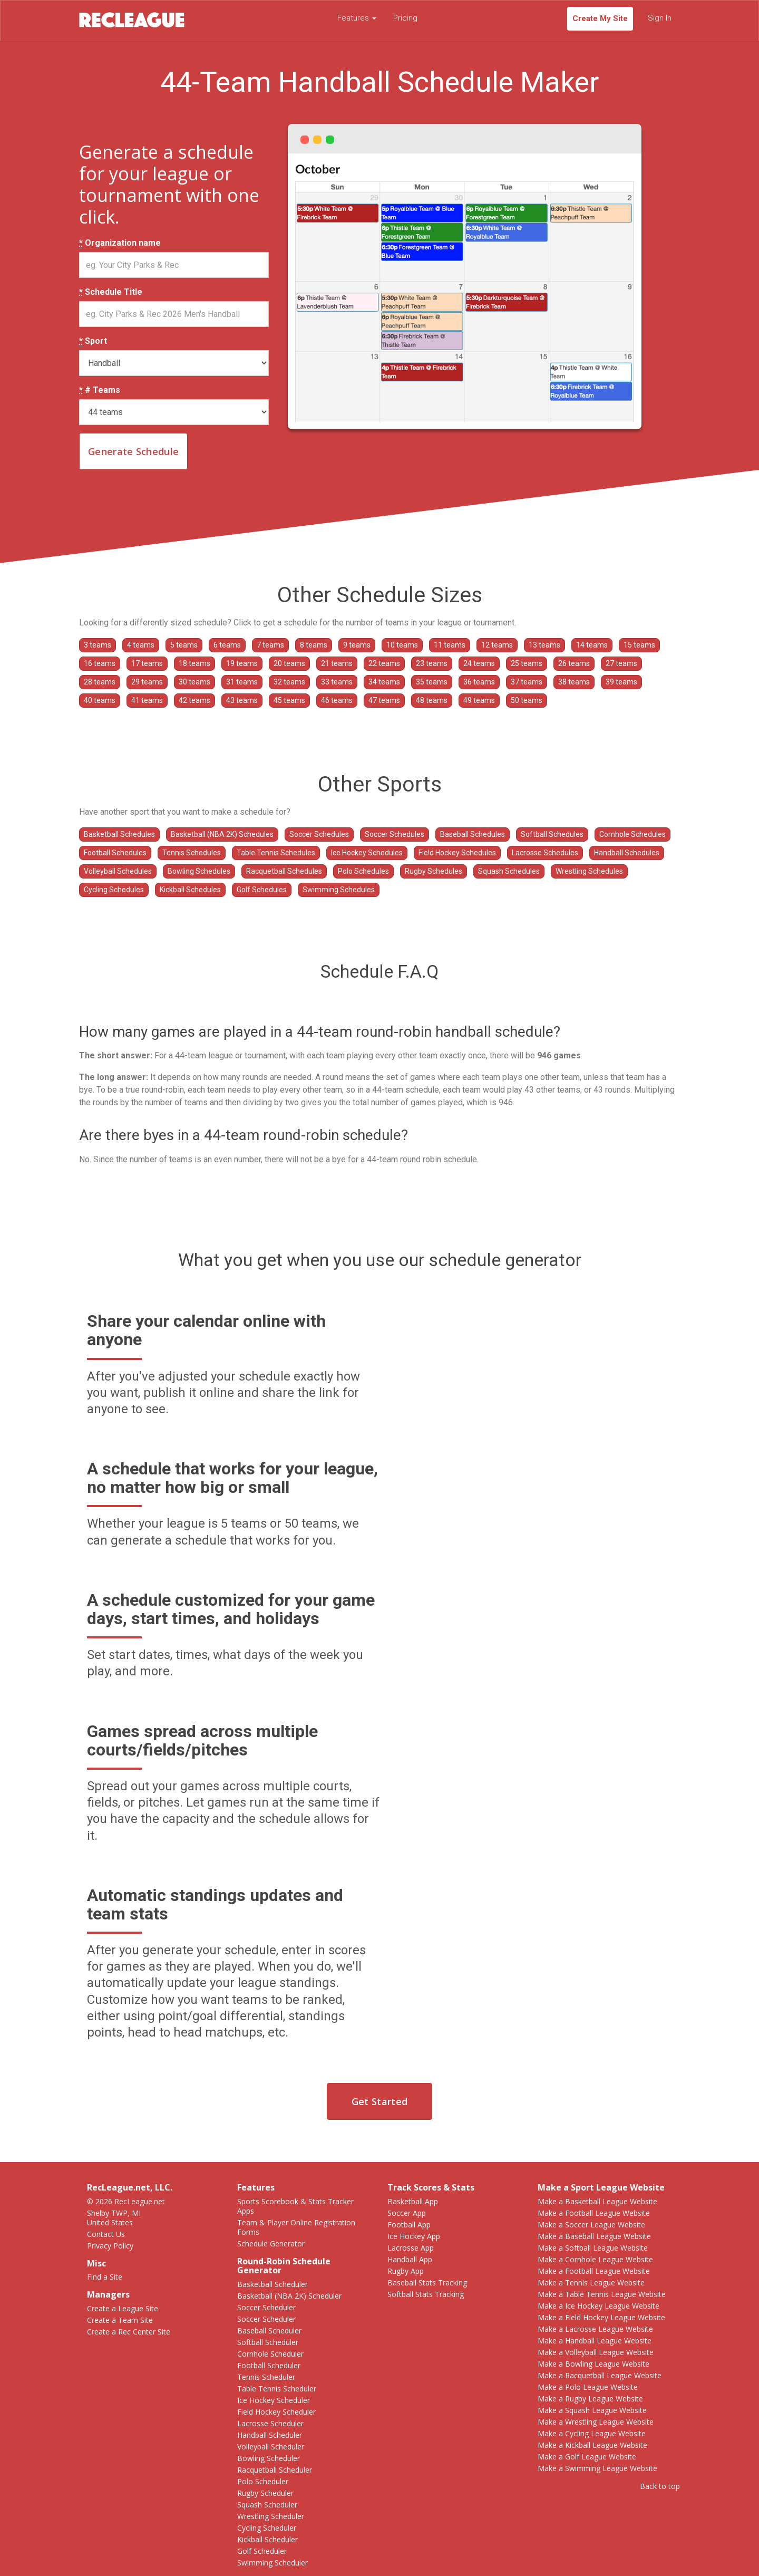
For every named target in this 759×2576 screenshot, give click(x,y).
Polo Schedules (363, 871)
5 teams (184, 645)
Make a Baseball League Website (594, 2236)
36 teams (479, 682)
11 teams (449, 645)
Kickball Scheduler (267, 2539)
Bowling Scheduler (268, 2458)
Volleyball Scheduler (270, 2447)
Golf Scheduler (262, 2551)
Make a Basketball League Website (597, 2201)
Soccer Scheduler (266, 2307)
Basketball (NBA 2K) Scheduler (289, 2296)
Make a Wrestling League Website (596, 2422)
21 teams (337, 663)
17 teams (147, 663)
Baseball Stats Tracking (427, 2283)
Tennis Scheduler (266, 2377)
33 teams (337, 682)
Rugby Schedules (433, 871)
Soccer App (406, 2213)
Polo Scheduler (262, 2481)
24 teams (479, 663)
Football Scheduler (268, 2365)
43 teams (242, 700)
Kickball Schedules (190, 889)
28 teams (99, 682)
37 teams (526, 682)
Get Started (379, 2101)
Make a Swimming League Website (597, 2468)
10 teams (402, 645)
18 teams (194, 663)
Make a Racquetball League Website (599, 2375)
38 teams (574, 682)
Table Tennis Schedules (276, 852)
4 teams (140, 645)
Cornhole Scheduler (270, 2354)
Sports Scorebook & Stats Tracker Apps (295, 2206)
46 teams (337, 700)
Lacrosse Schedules (545, 852)
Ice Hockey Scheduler (273, 2400)
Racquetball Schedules (284, 871)
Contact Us (106, 2234)
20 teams (289, 663)
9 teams (357, 645)
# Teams (99, 390)
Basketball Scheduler (272, 2284)
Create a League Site (122, 2308)
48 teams (431, 700)
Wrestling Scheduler (270, 2516)
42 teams (194, 700)
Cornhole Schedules (632, 834)
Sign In (660, 18)
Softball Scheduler (267, 2342)
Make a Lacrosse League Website (595, 2329)
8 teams (313, 645)
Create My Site (600, 18)
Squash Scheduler (267, 2505)
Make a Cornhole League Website (595, 2259)
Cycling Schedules (114, 889)
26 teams (574, 663)
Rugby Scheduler (265, 2493)
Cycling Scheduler (266, 2528)
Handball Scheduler (269, 2435)
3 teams (97, 645)
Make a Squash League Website (592, 2410)
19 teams (242, 663)
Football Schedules (115, 852)
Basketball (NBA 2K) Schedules (222, 834)
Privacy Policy (110, 2246)
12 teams (497, 645)
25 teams (526, 663)
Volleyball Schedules (118, 871)
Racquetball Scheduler (274, 2470)
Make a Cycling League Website (592, 2433)
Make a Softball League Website (593, 2248)
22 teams (384, 663)
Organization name (120, 243)
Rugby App (405, 2271)
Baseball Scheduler (269, 2331)
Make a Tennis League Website (591, 2283)
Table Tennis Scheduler (276, 2389)
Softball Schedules (552, 834)
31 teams (242, 682)
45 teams (289, 700)
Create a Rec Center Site (128, 2332)
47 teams (384, 700)
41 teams (147, 700)
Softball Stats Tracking (425, 2294)
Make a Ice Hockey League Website (598, 2306)
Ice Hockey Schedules (367, 852)
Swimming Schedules (339, 889)
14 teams (592, 645)
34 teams (384, 682)
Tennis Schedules (191, 852)
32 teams (289, 682)
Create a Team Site (120, 2320)
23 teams (431, 663)
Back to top (660, 2486)
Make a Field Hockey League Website (601, 2317)
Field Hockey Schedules (457, 852)
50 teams (526, 700)
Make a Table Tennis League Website (602, 2294)
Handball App (409, 2259)
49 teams (479, 700)
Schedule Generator (271, 2244)
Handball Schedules (626, 852)
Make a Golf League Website (587, 2457)
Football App (409, 2225)
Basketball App (412, 2201)
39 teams (621, 682)
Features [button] (356, 18)
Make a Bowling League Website (593, 2364)
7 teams (270, 645)
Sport (93, 341)
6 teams (227, 645)
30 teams (194, 682)
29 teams (147, 682)
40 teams (99, 700)
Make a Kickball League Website (592, 2445)
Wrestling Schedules (589, 871)
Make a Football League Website (594, 2213)
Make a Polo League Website (588, 2387)
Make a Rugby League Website (590, 2399)
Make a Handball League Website (594, 2341)
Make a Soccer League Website (591, 2225)
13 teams (544, 645)
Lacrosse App (410, 2248)
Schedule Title (110, 292)
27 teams (621, 663)
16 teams (99, 663)
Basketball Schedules (119, 834)
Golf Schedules (262, 889)
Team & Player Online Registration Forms (296, 2227)
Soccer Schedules (319, 834)
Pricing (405, 18)
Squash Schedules (509, 871)
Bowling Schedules (199, 871)
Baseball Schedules (472, 834)
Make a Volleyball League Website (596, 2352)
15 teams (639, 645)
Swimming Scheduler (272, 2563)
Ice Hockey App (413, 2236)
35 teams (431, 682)
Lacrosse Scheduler (270, 2423)
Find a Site (104, 2277)
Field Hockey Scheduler (276, 2412)
